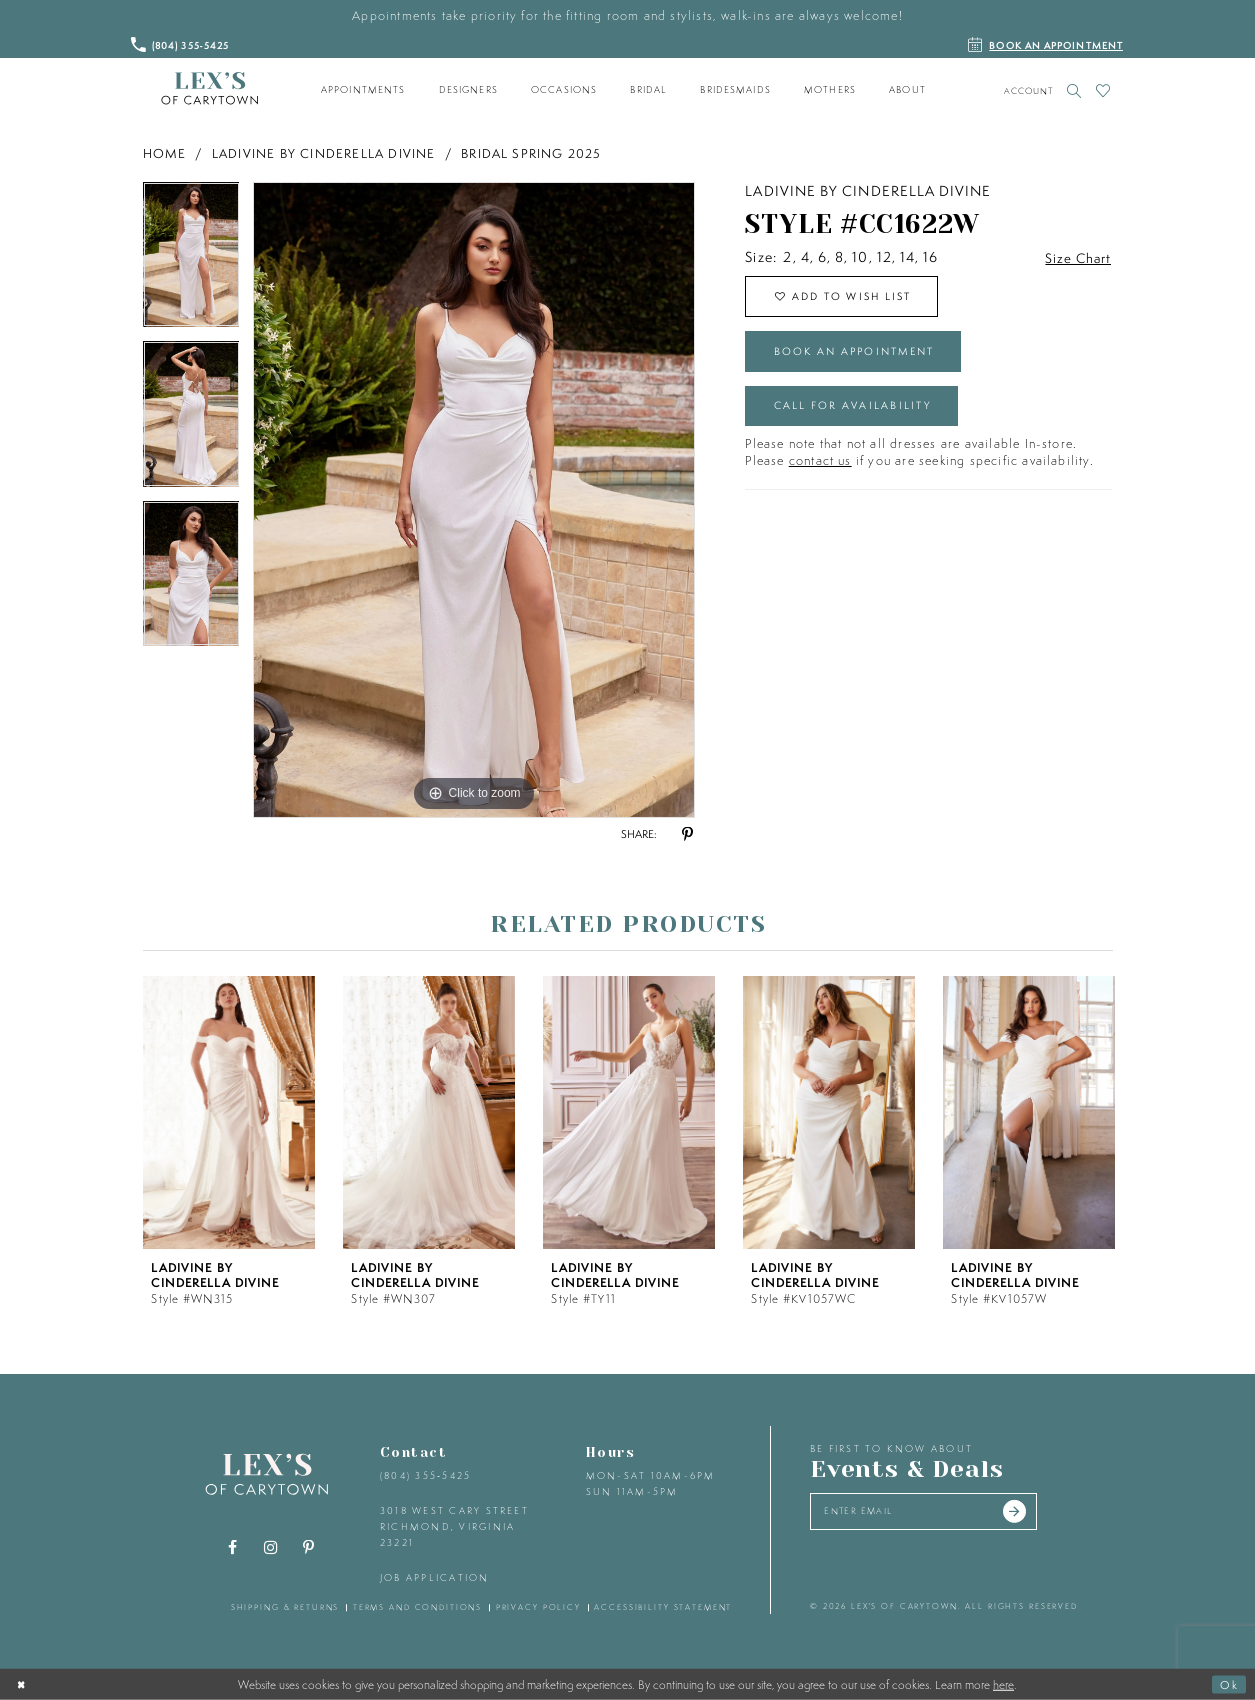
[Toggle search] (1074, 90)
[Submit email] (1029, 1513)
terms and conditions (417, 1607)
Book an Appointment (863, 357)
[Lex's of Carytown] (209, 89)
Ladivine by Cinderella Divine (324, 153)
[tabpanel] (191, 262)
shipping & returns (285, 1607)
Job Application (435, 1577)
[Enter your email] (931, 1513)
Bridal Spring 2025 (531, 153)
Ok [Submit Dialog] (1228, 1683)
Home (165, 153)
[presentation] (229, 1112)
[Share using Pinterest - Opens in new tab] (688, 835)
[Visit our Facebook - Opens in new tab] (232, 1548)
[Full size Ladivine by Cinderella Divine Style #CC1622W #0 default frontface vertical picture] (474, 500)
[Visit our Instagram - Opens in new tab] (270, 1548)
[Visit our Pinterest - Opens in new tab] (308, 1548)
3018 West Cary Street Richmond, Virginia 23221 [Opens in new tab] (454, 1526)
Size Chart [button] (1077, 258)
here (1003, 1684)
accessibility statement (663, 1607)
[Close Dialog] (23, 1684)
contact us (820, 471)
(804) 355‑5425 (425, 1475)
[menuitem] (363, 90)
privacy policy (538, 1607)
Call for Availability (858, 415)
